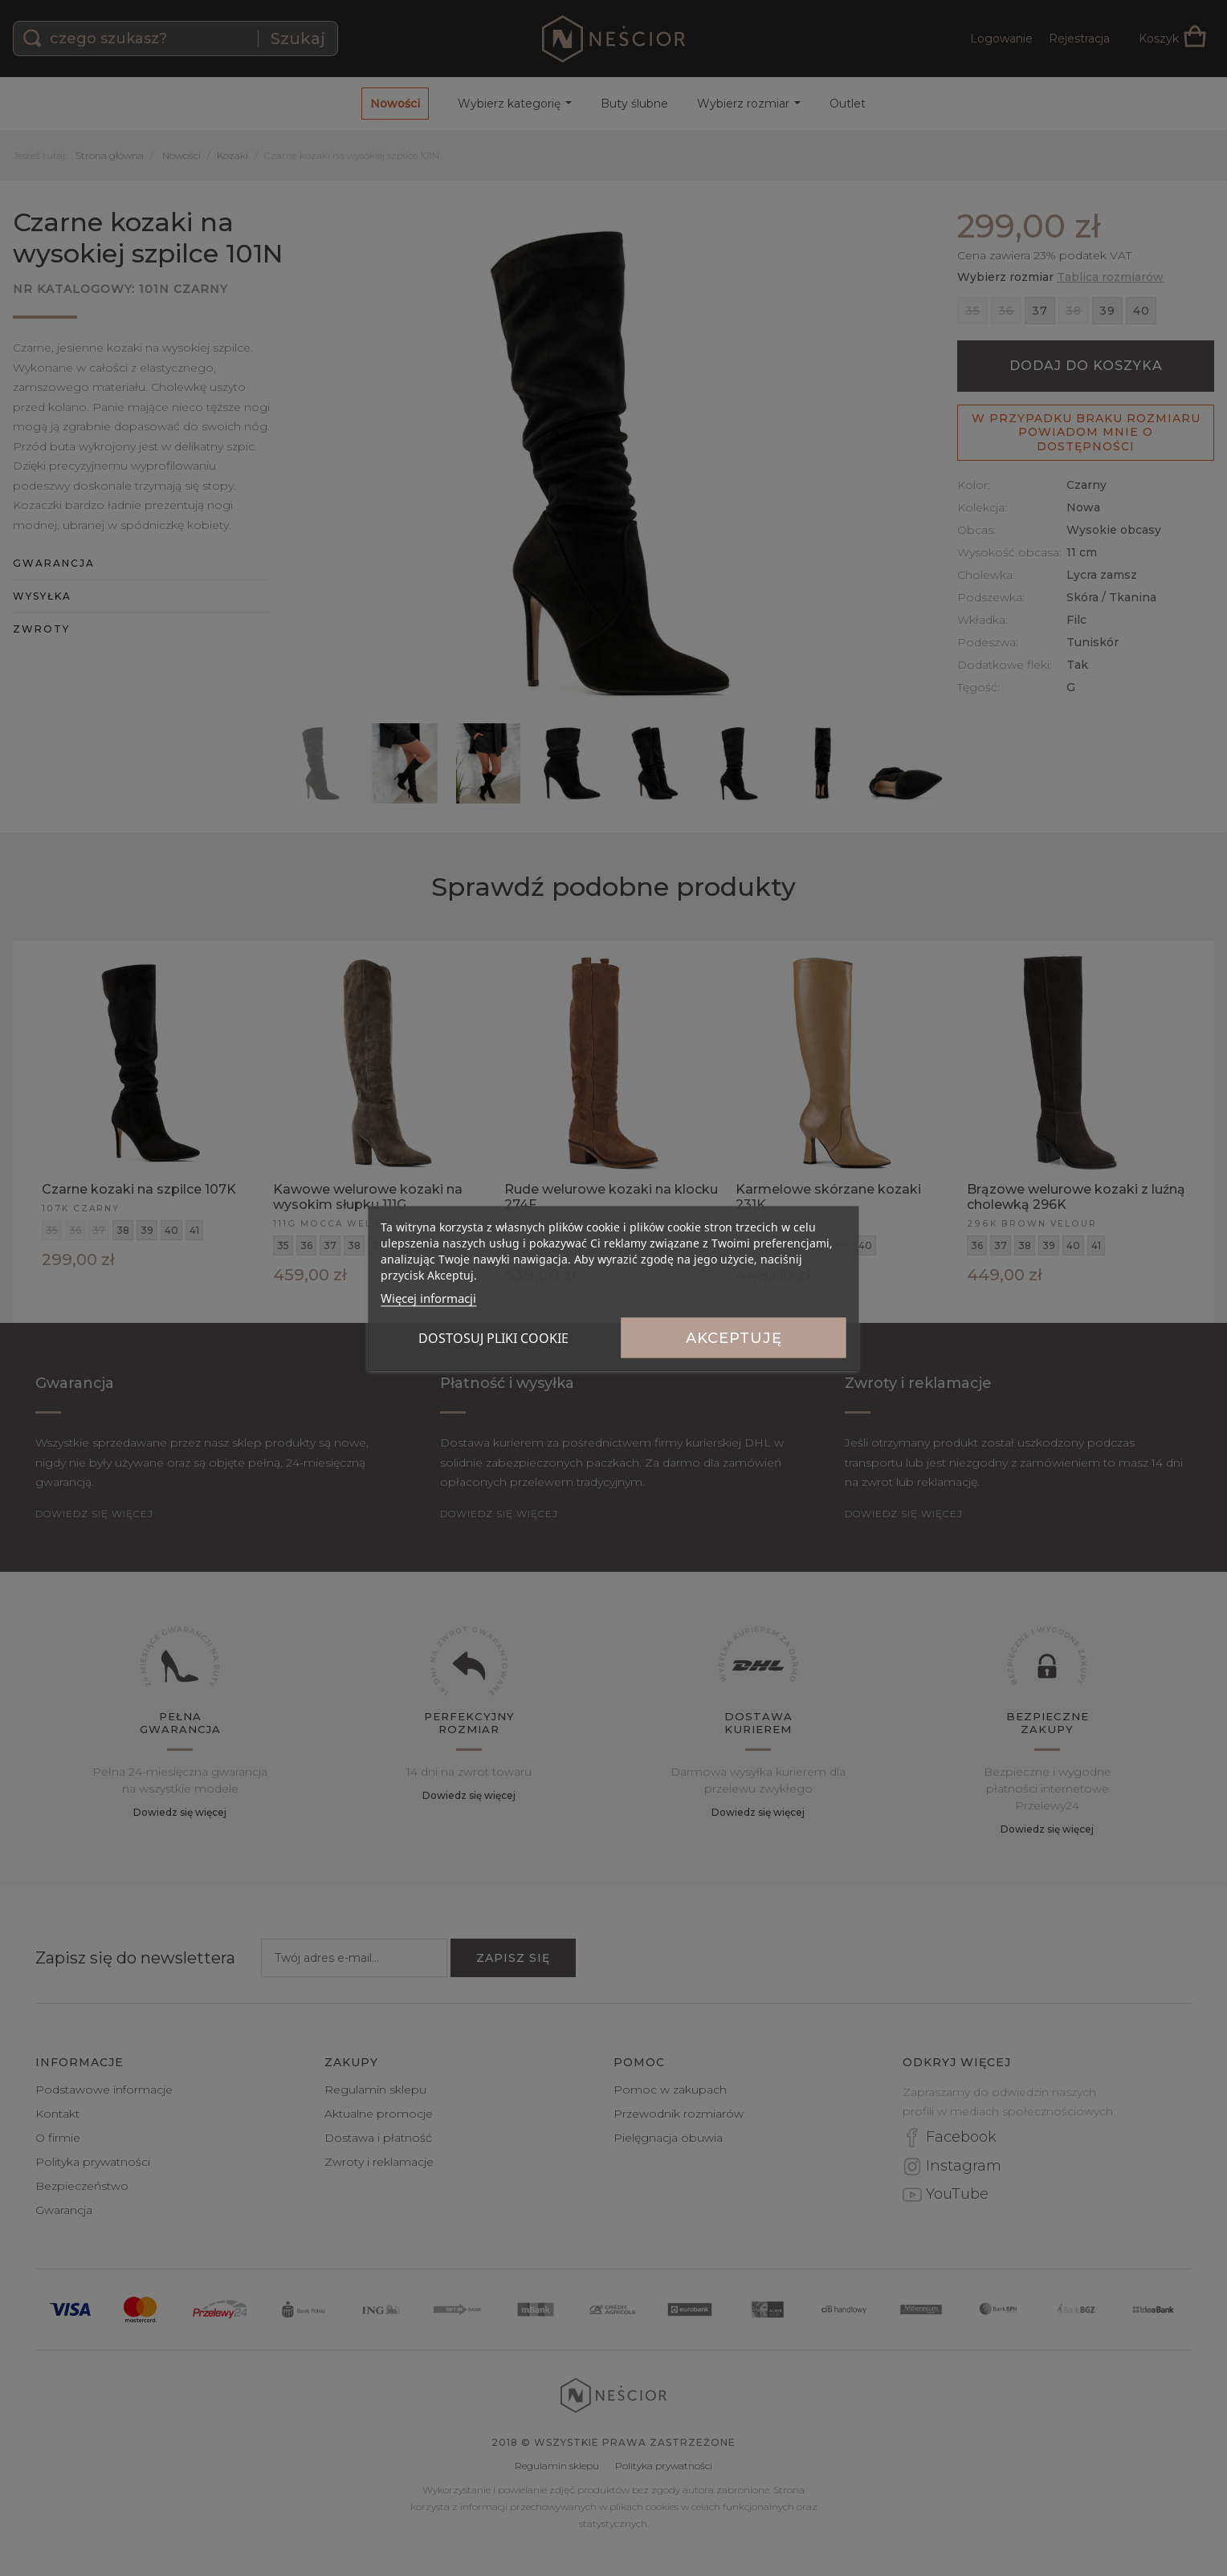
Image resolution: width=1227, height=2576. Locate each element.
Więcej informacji (428, 1297)
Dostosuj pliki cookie (493, 1337)
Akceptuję (734, 1337)
